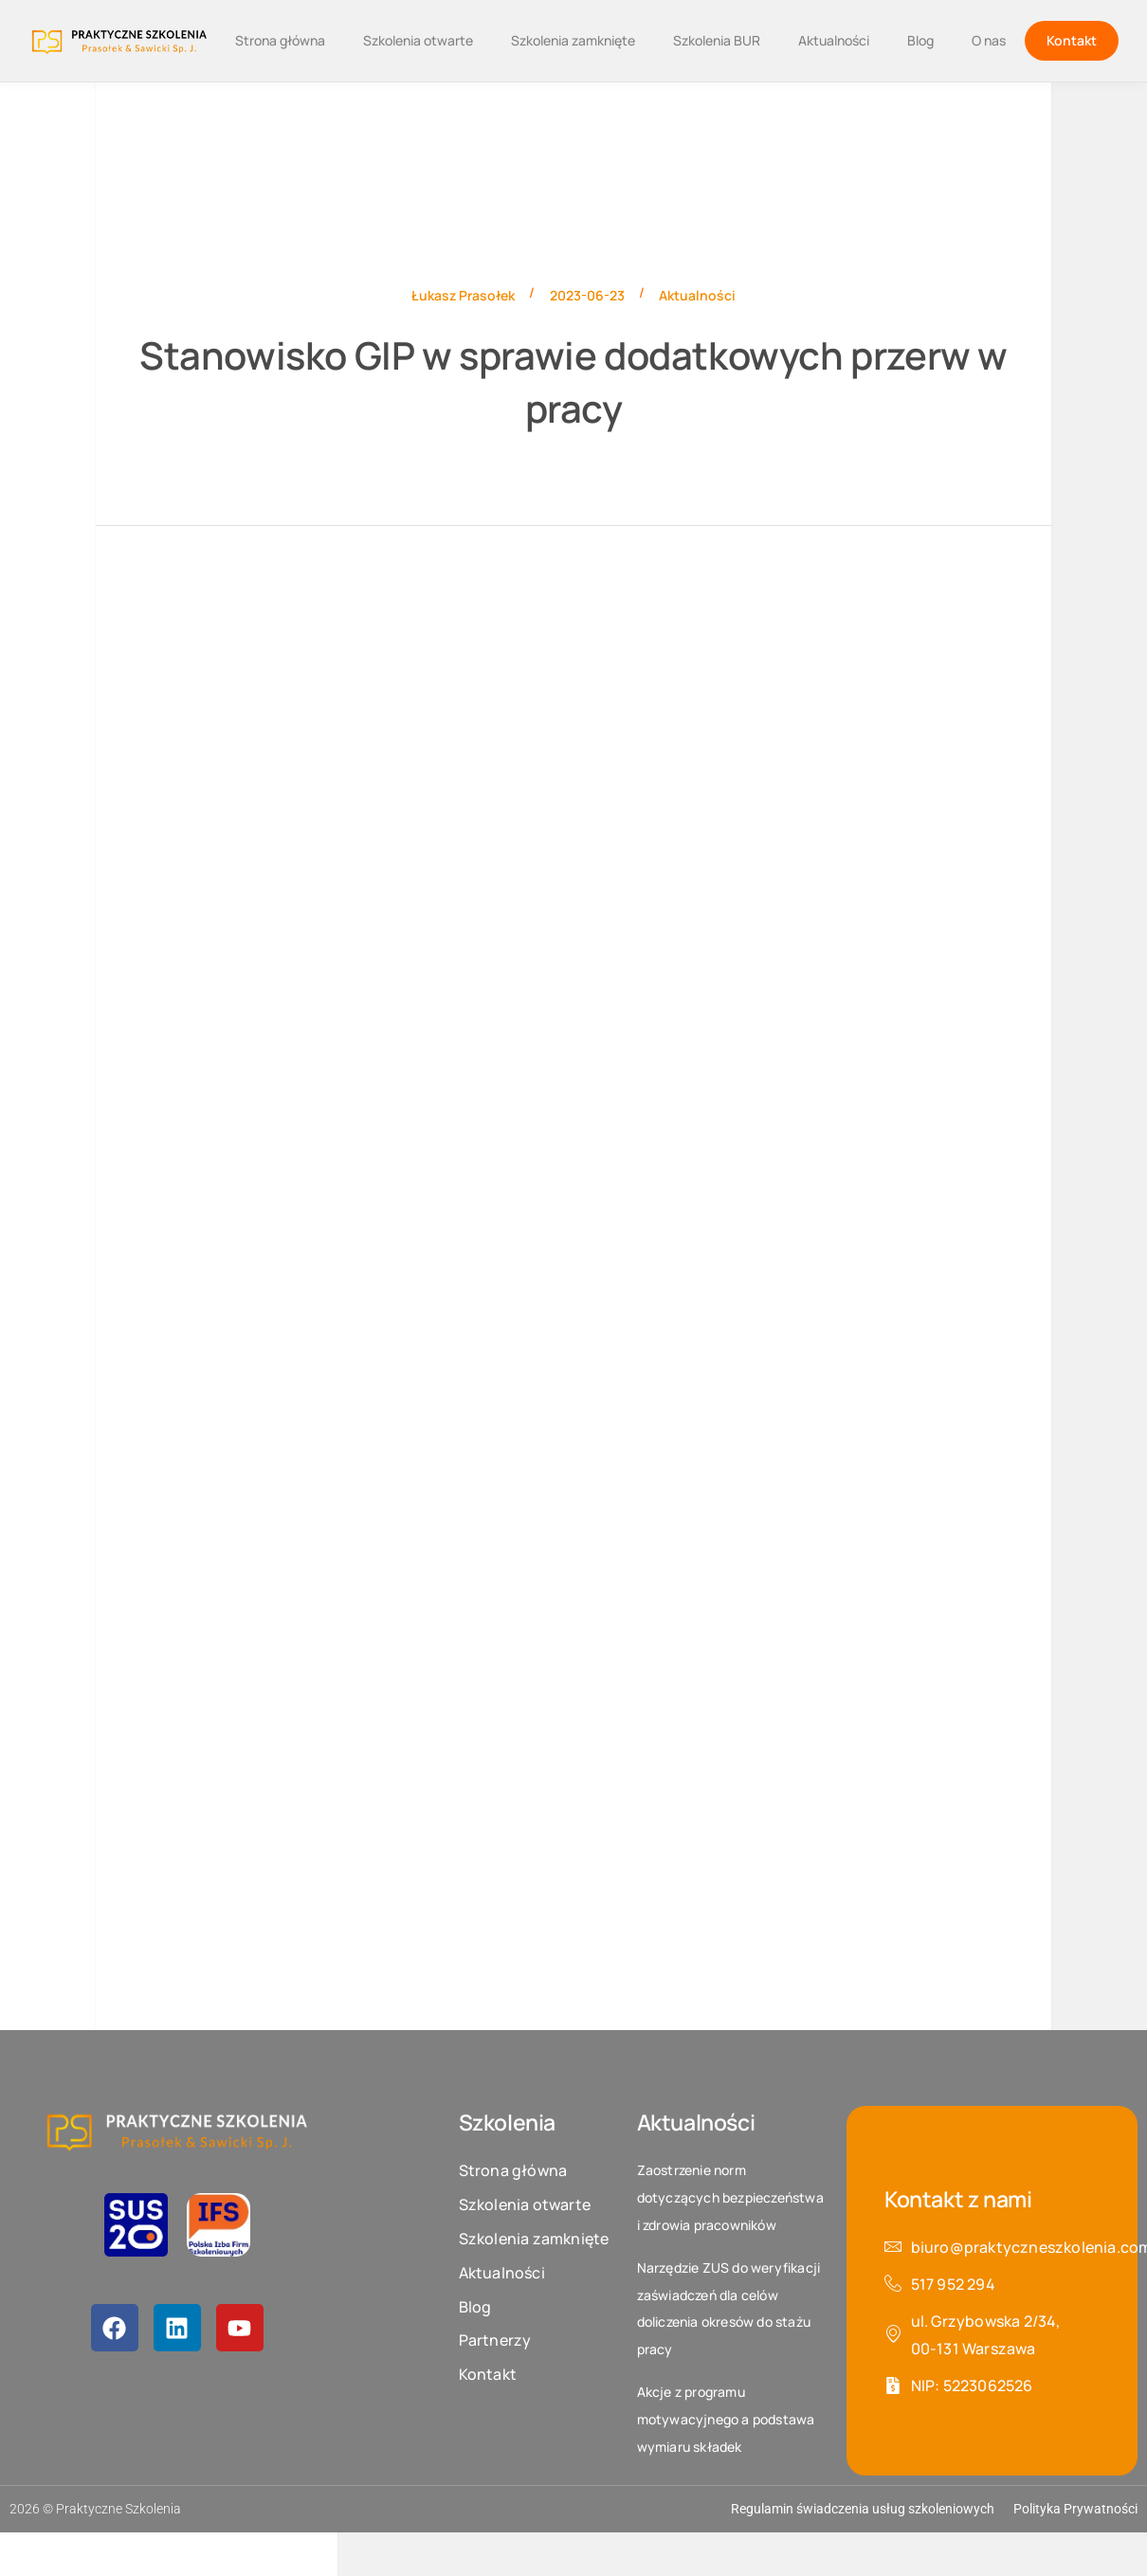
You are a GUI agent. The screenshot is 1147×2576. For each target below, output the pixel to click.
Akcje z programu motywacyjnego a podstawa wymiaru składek (726, 2419)
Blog (920, 40)
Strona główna (280, 40)
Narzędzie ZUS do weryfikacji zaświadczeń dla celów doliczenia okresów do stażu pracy (729, 2308)
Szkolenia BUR (716, 40)
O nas (989, 40)
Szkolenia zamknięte (573, 40)
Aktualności (833, 40)
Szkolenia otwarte (418, 40)
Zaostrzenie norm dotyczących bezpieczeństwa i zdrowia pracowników (730, 2197)
